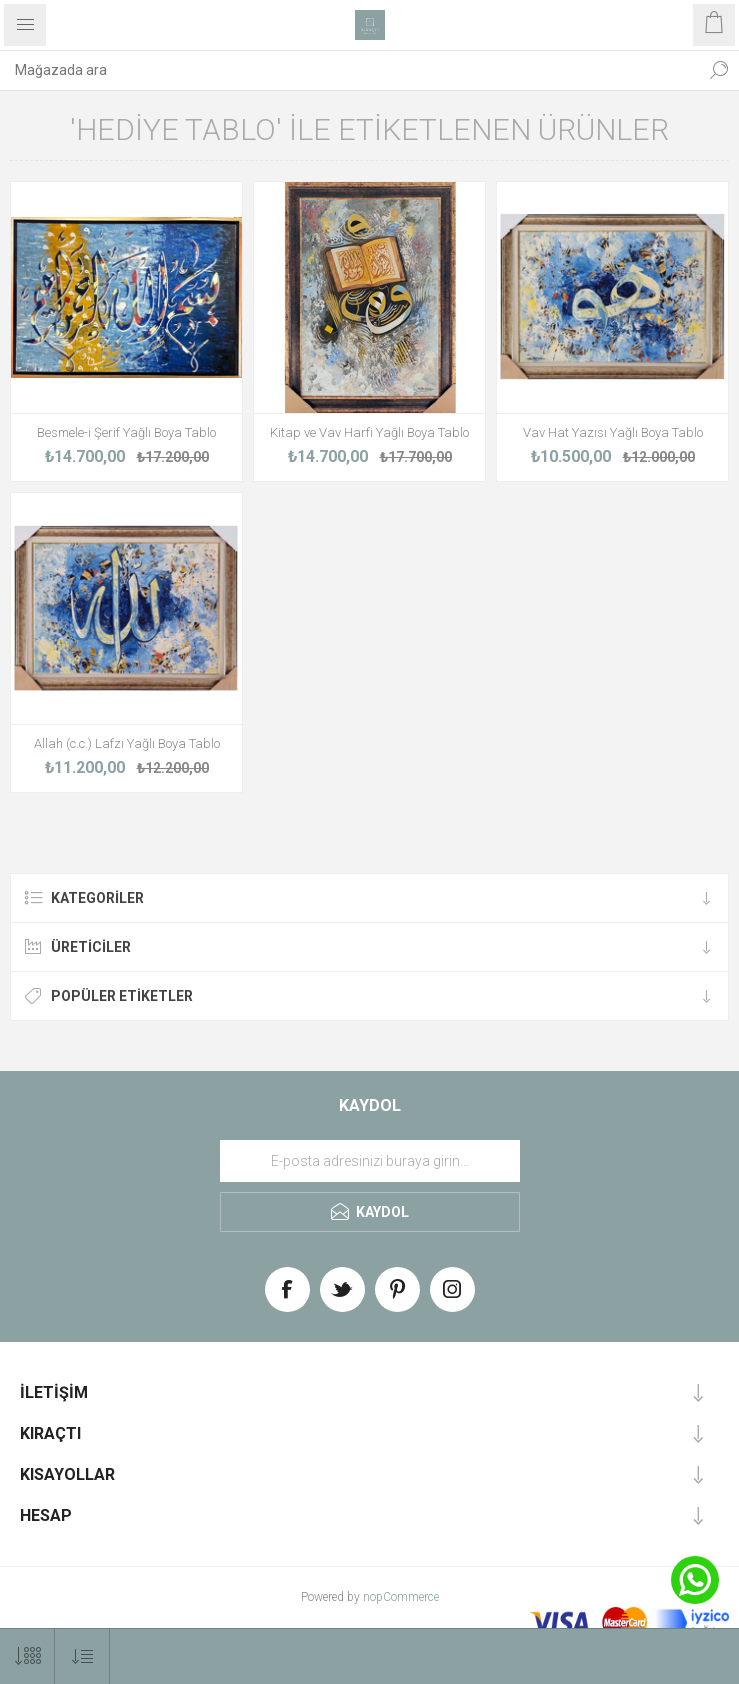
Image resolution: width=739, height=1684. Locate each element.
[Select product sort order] (82, 1656)
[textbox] (349, 70)
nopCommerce (401, 1597)
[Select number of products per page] (27, 1656)
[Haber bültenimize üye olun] (370, 1161)
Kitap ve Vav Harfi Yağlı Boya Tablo (369, 432)
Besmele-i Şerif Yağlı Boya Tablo (126, 432)
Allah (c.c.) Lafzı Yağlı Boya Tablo (127, 743)
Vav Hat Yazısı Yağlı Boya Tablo (613, 432)
